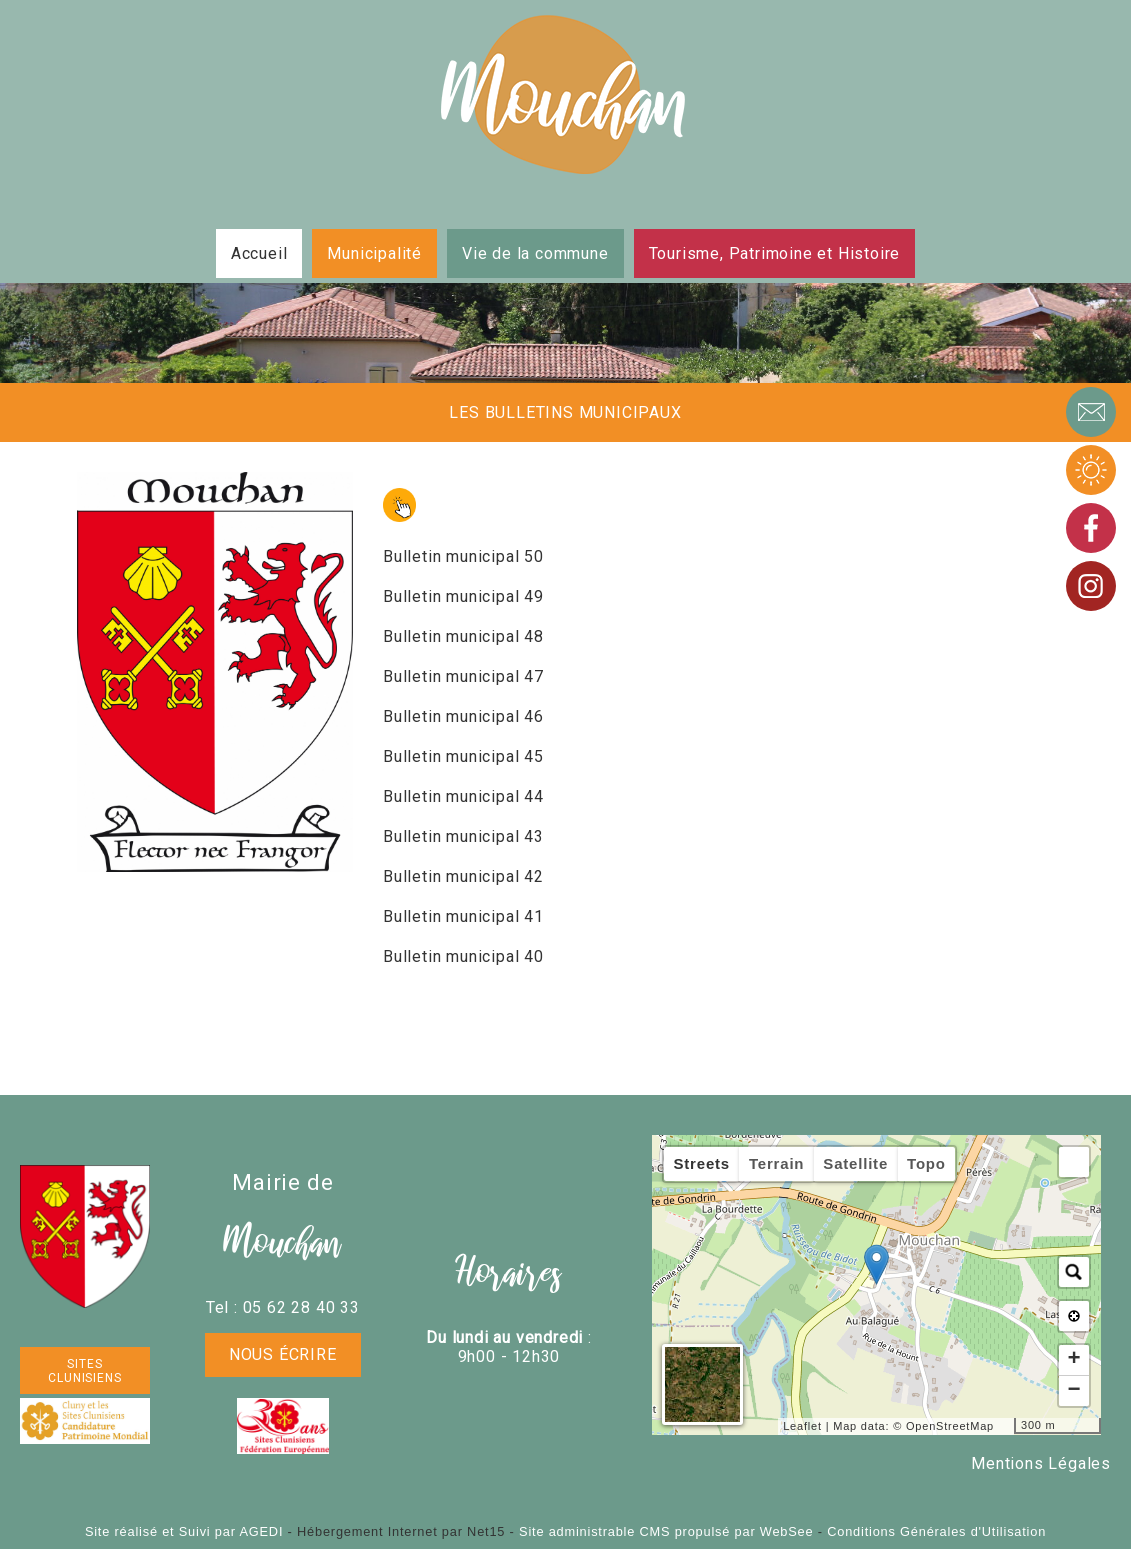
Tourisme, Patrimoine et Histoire (775, 253)
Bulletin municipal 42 (463, 876)
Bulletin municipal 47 (463, 676)
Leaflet (802, 1426)
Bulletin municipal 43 (463, 836)
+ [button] (1074, 1360)
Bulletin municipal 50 (463, 556)
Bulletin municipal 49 (463, 596)
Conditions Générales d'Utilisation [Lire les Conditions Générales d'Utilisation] (936, 1531)
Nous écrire (283, 1354)
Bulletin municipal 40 (463, 956)
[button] (1074, 1162)
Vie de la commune (535, 253)
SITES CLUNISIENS (84, 1371)
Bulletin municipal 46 (463, 716)
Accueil (259, 253)
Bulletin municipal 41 (463, 916)
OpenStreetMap (950, 1426)
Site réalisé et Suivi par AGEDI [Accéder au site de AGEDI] (184, 1531)
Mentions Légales (1041, 1463)
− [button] (1074, 1391)
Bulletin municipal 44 (463, 796)
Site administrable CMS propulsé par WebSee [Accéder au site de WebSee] (666, 1531)
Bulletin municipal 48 (463, 636)
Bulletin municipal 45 (463, 756)
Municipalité (374, 253)
